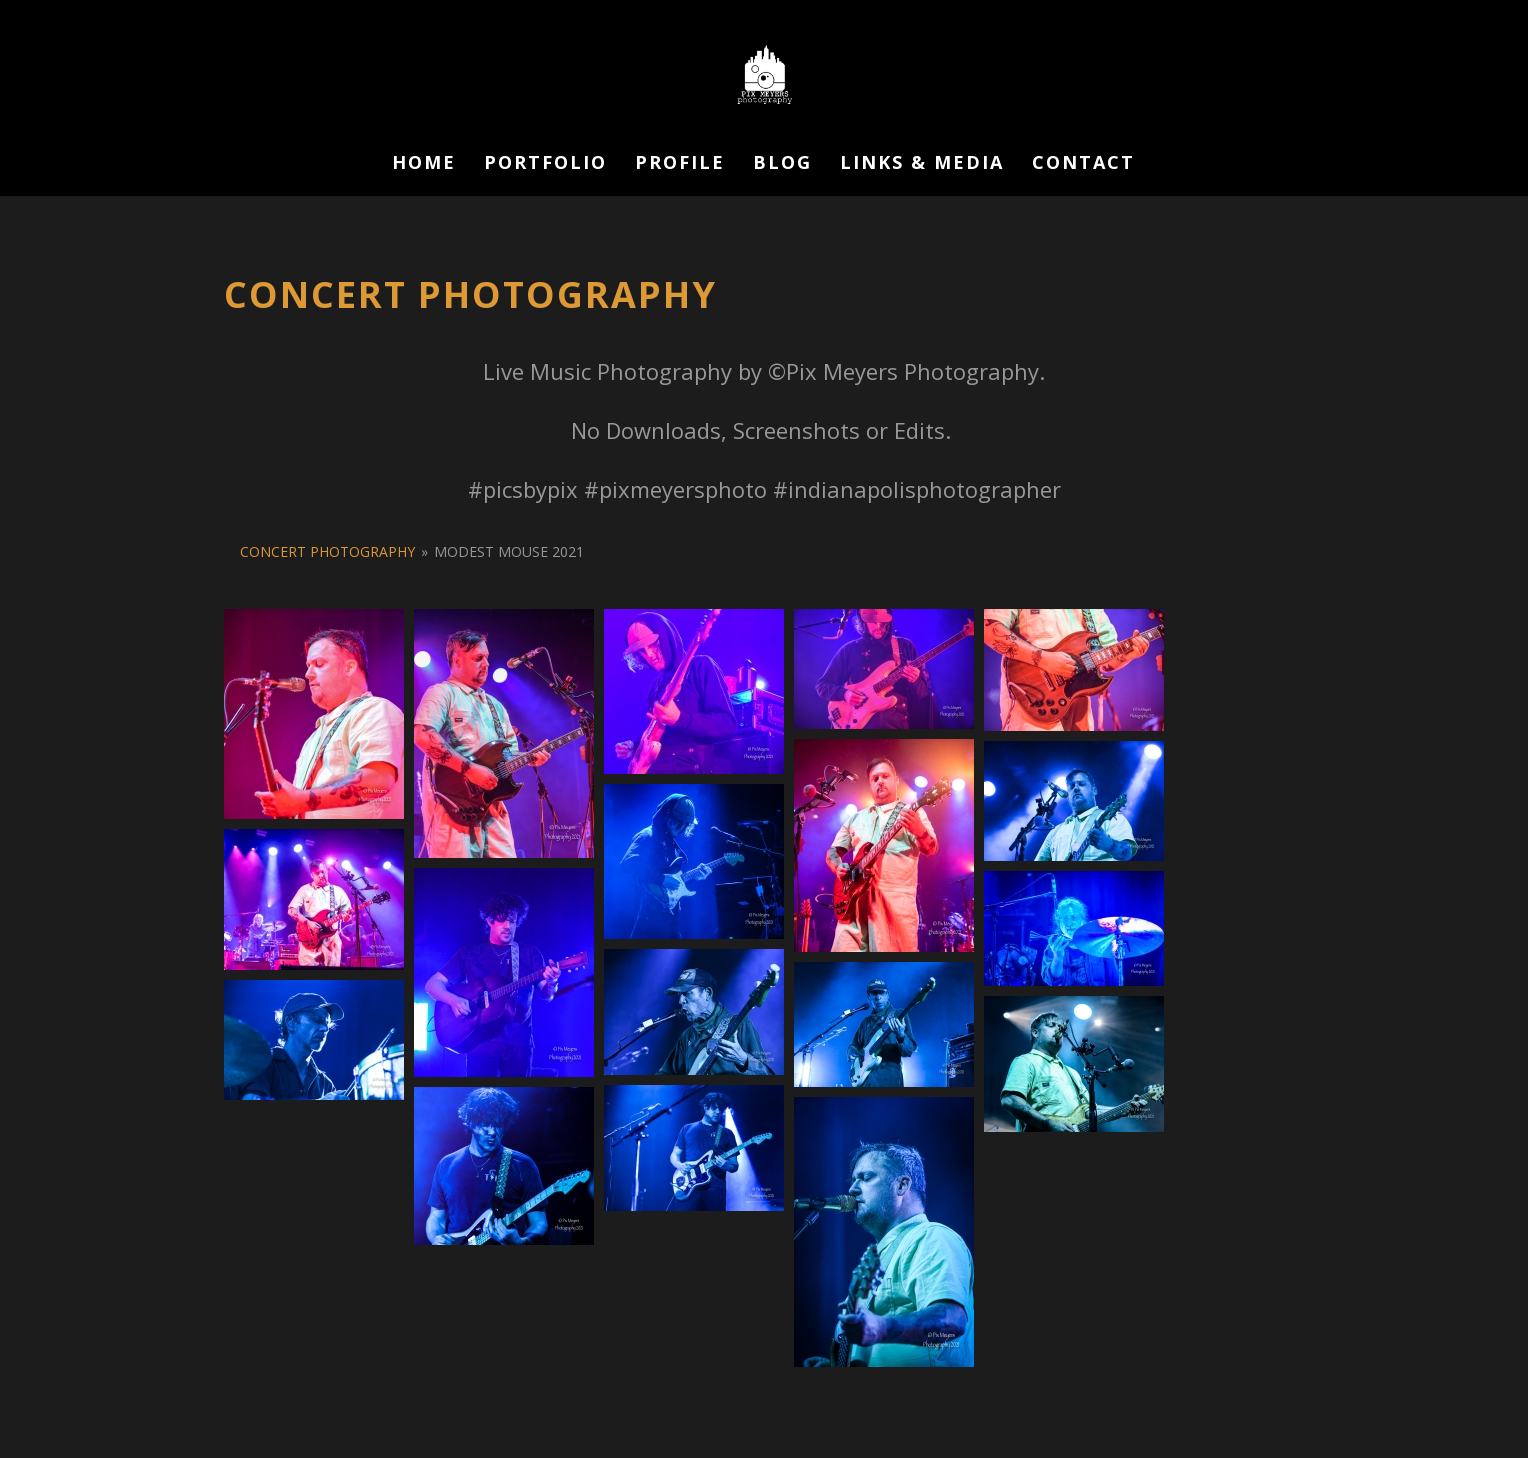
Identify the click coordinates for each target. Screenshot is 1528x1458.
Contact (1083, 164)
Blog (782, 164)
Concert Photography (327, 551)
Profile (680, 164)
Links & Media (922, 164)
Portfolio (545, 164)
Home (424, 164)
